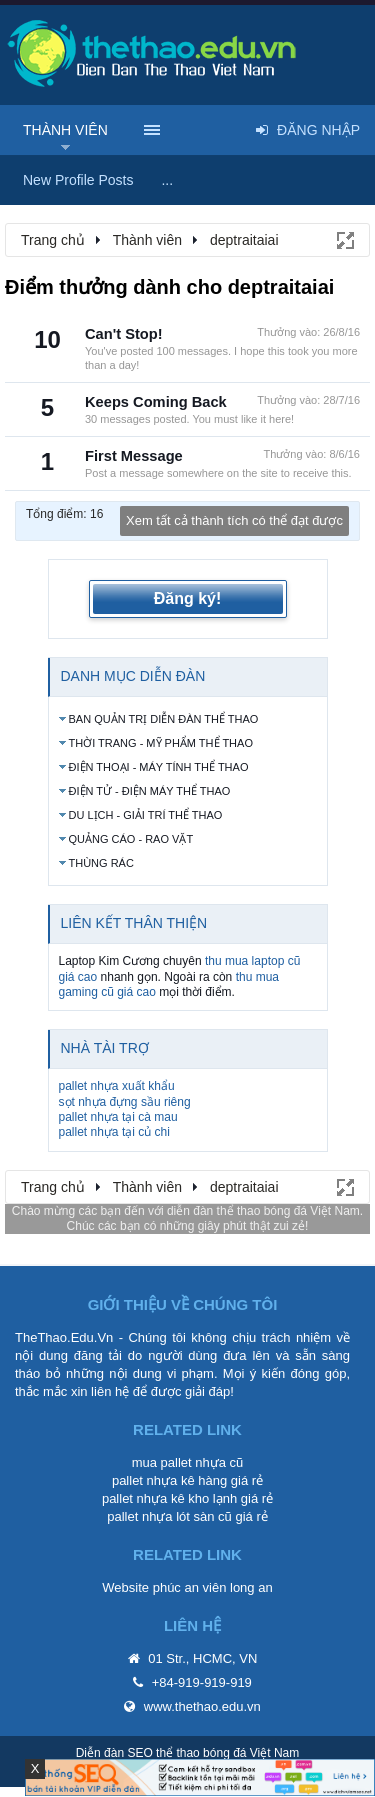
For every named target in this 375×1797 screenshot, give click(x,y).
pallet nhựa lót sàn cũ (169, 1516)
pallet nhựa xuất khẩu (117, 1086)
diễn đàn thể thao (213, 1211)
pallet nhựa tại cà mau (118, 1117)
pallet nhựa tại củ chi (114, 1132)
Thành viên (65, 130)
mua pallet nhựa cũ (188, 1462)
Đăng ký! (188, 598)
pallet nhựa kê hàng (169, 1480)
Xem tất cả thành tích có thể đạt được (234, 520)
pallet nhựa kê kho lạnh (169, 1498)
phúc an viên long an (213, 1587)
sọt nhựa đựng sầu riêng (125, 1102)
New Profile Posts (78, 180)
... (167, 180)
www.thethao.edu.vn (202, 1706)
